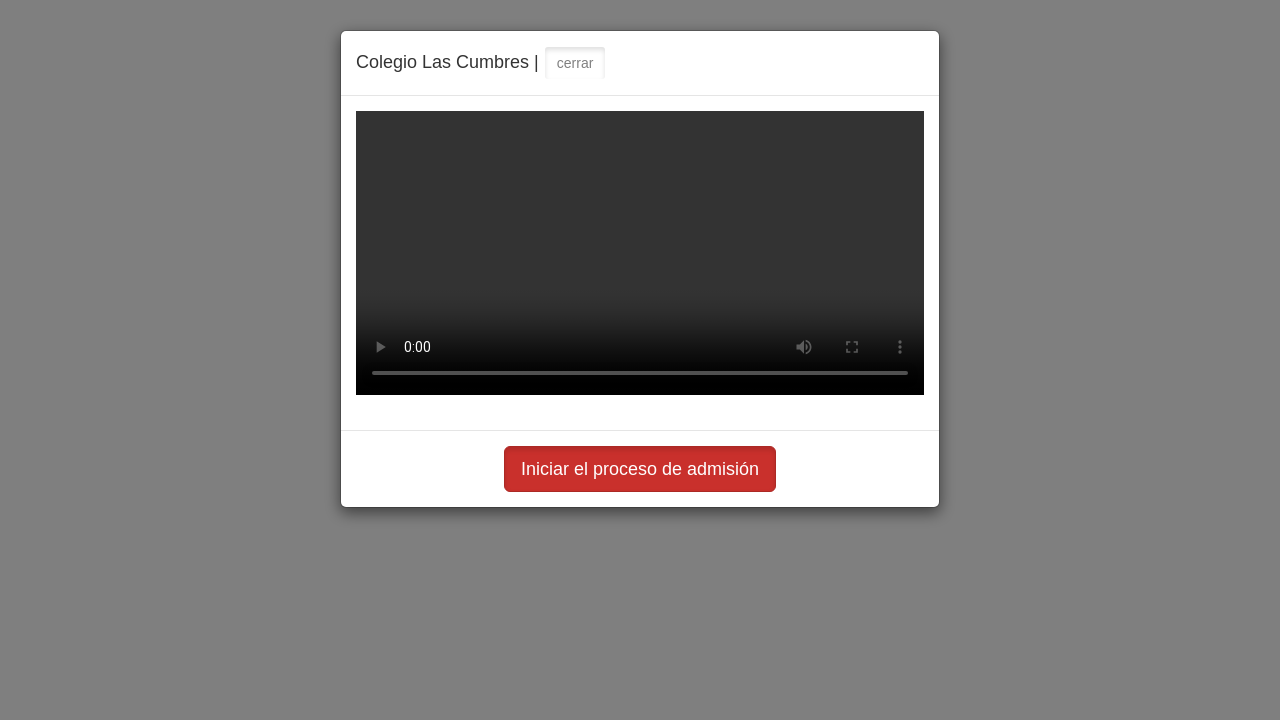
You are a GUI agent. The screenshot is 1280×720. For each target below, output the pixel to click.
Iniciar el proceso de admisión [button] (640, 469)
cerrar (575, 63)
